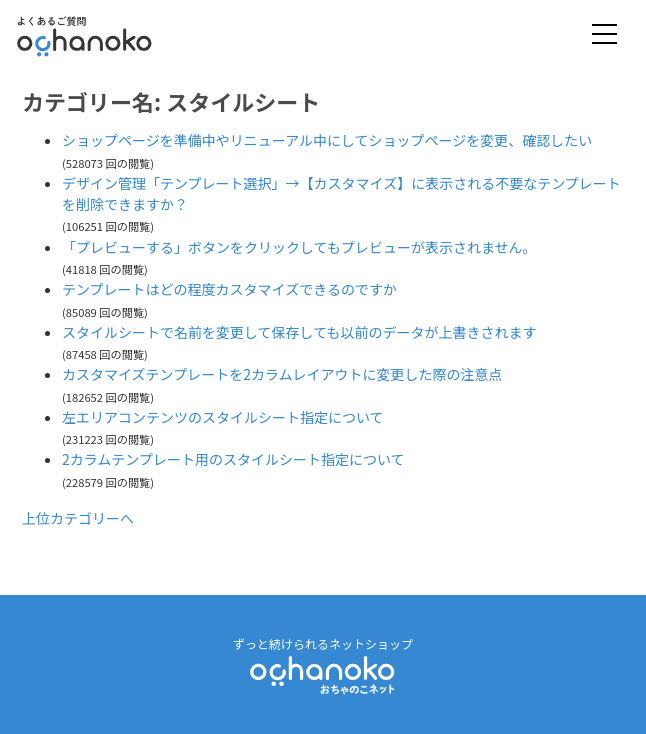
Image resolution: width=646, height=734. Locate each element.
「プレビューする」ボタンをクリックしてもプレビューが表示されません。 (299, 247)
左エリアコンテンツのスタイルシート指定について (223, 417)
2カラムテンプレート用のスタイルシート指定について (233, 459)
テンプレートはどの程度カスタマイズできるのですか (229, 289)
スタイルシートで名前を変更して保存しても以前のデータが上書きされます (299, 332)
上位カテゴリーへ (78, 518)
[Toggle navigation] (604, 35)
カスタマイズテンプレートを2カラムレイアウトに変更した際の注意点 (282, 374)
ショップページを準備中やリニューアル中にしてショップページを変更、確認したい (327, 140)
